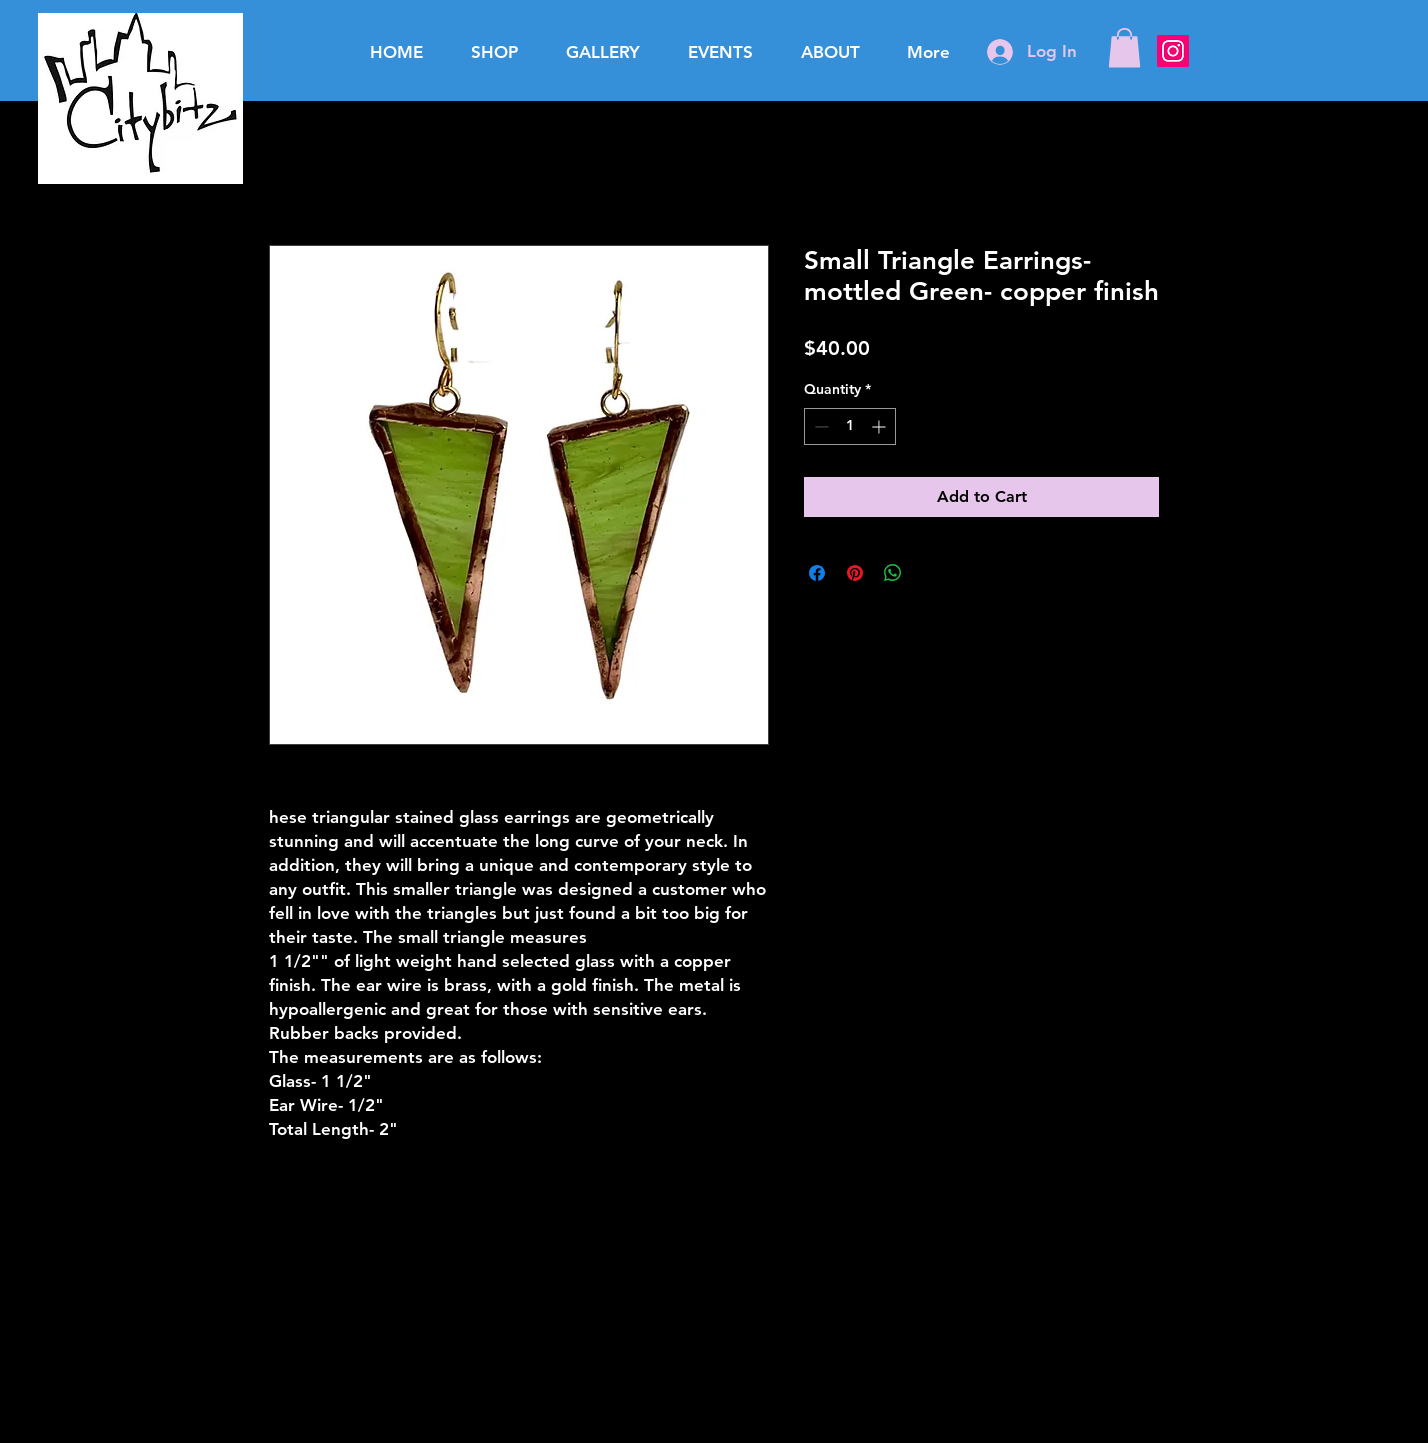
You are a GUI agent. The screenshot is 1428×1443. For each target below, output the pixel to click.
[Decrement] (819, 426)
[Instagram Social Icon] (1173, 51)
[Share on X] (931, 573)
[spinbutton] (850, 426)
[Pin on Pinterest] (855, 573)
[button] (1124, 47)
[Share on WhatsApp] (893, 573)
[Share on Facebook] (817, 573)
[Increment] (880, 426)
